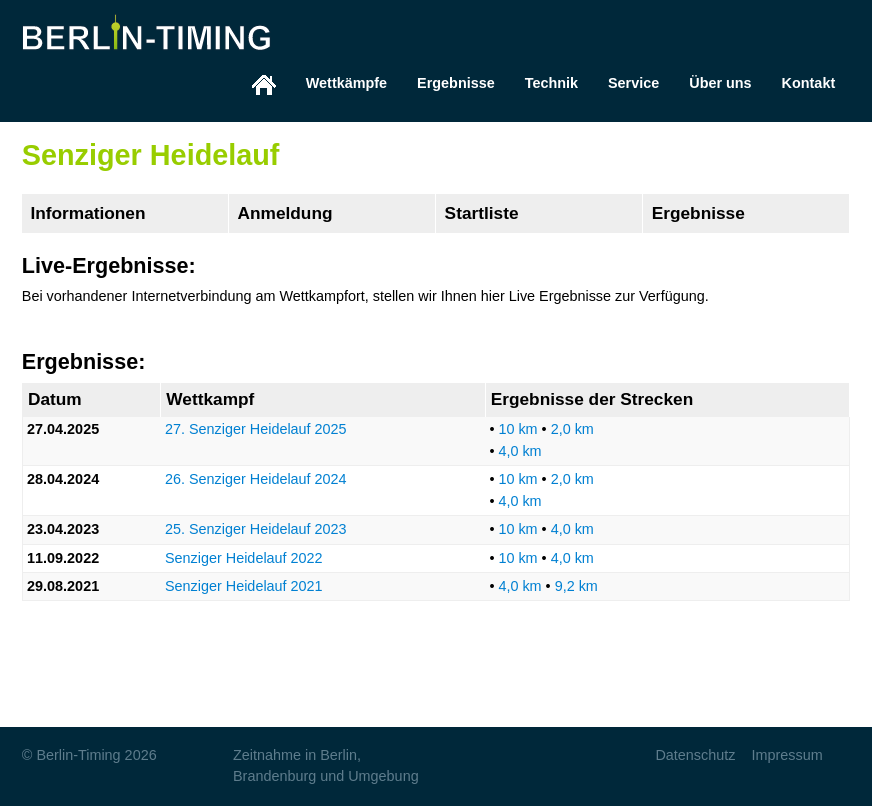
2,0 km (572, 429)
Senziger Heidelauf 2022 (244, 558)
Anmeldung (285, 213)
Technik (551, 83)
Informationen (87, 213)
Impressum (786, 755)
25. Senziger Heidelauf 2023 (256, 529)
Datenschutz (695, 755)
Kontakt (809, 83)
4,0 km (519, 451)
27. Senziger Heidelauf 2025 (256, 429)
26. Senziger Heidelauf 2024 (256, 479)
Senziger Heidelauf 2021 (244, 586)
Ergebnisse (456, 83)
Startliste (482, 213)
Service (633, 83)
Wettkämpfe (346, 83)
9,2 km (576, 586)
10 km (517, 429)
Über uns (720, 83)
